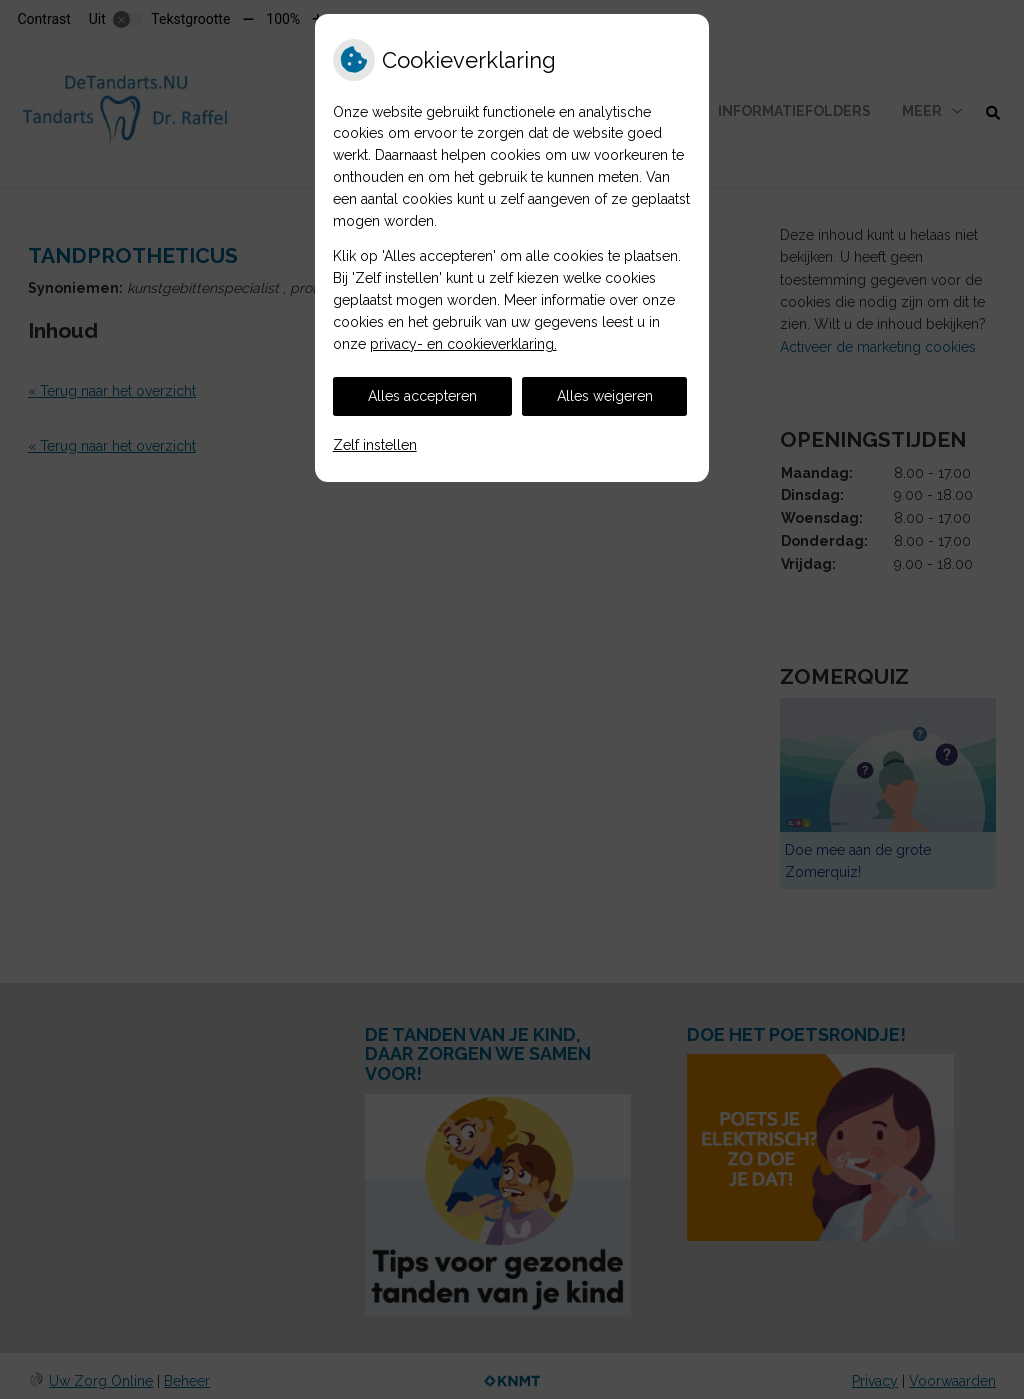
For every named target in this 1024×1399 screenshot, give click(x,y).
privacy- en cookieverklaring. (463, 344)
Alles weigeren (605, 396)
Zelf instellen (375, 445)
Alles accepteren (422, 396)
